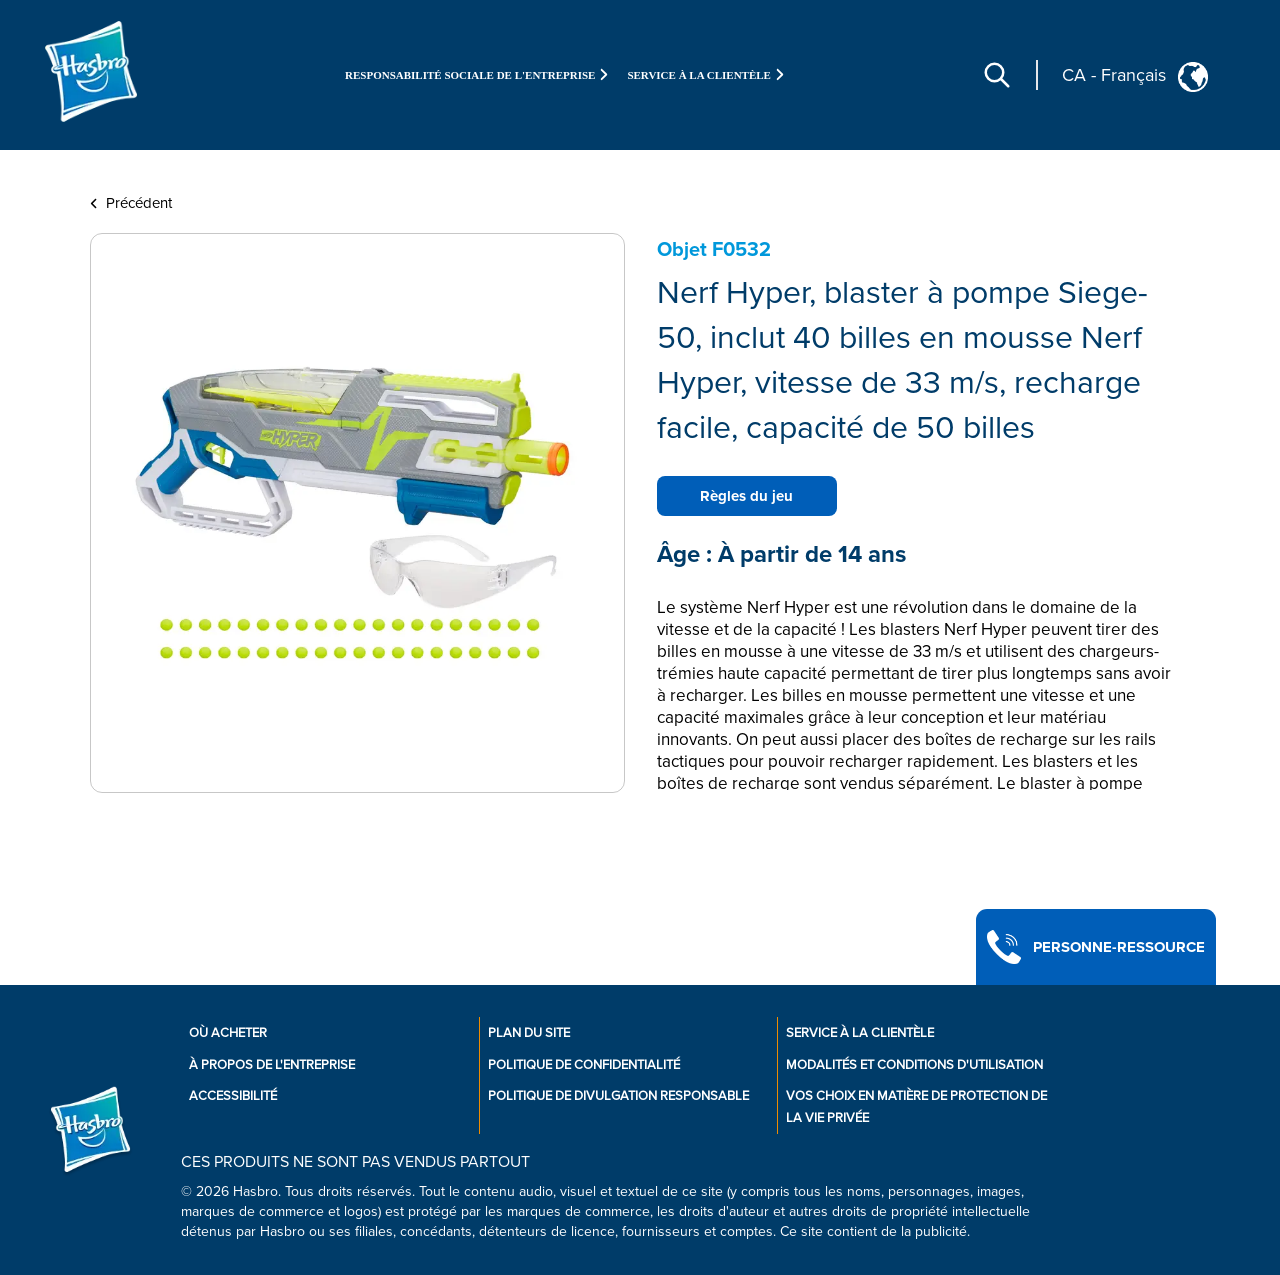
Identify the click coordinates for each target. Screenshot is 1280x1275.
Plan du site (529, 1033)
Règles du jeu (746, 496)
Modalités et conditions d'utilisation (914, 1065)
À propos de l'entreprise (272, 1065)
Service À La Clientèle (860, 1033)
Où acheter (228, 1033)
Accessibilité (233, 1096)
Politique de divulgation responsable (618, 1096)
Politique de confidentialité (584, 1065)
